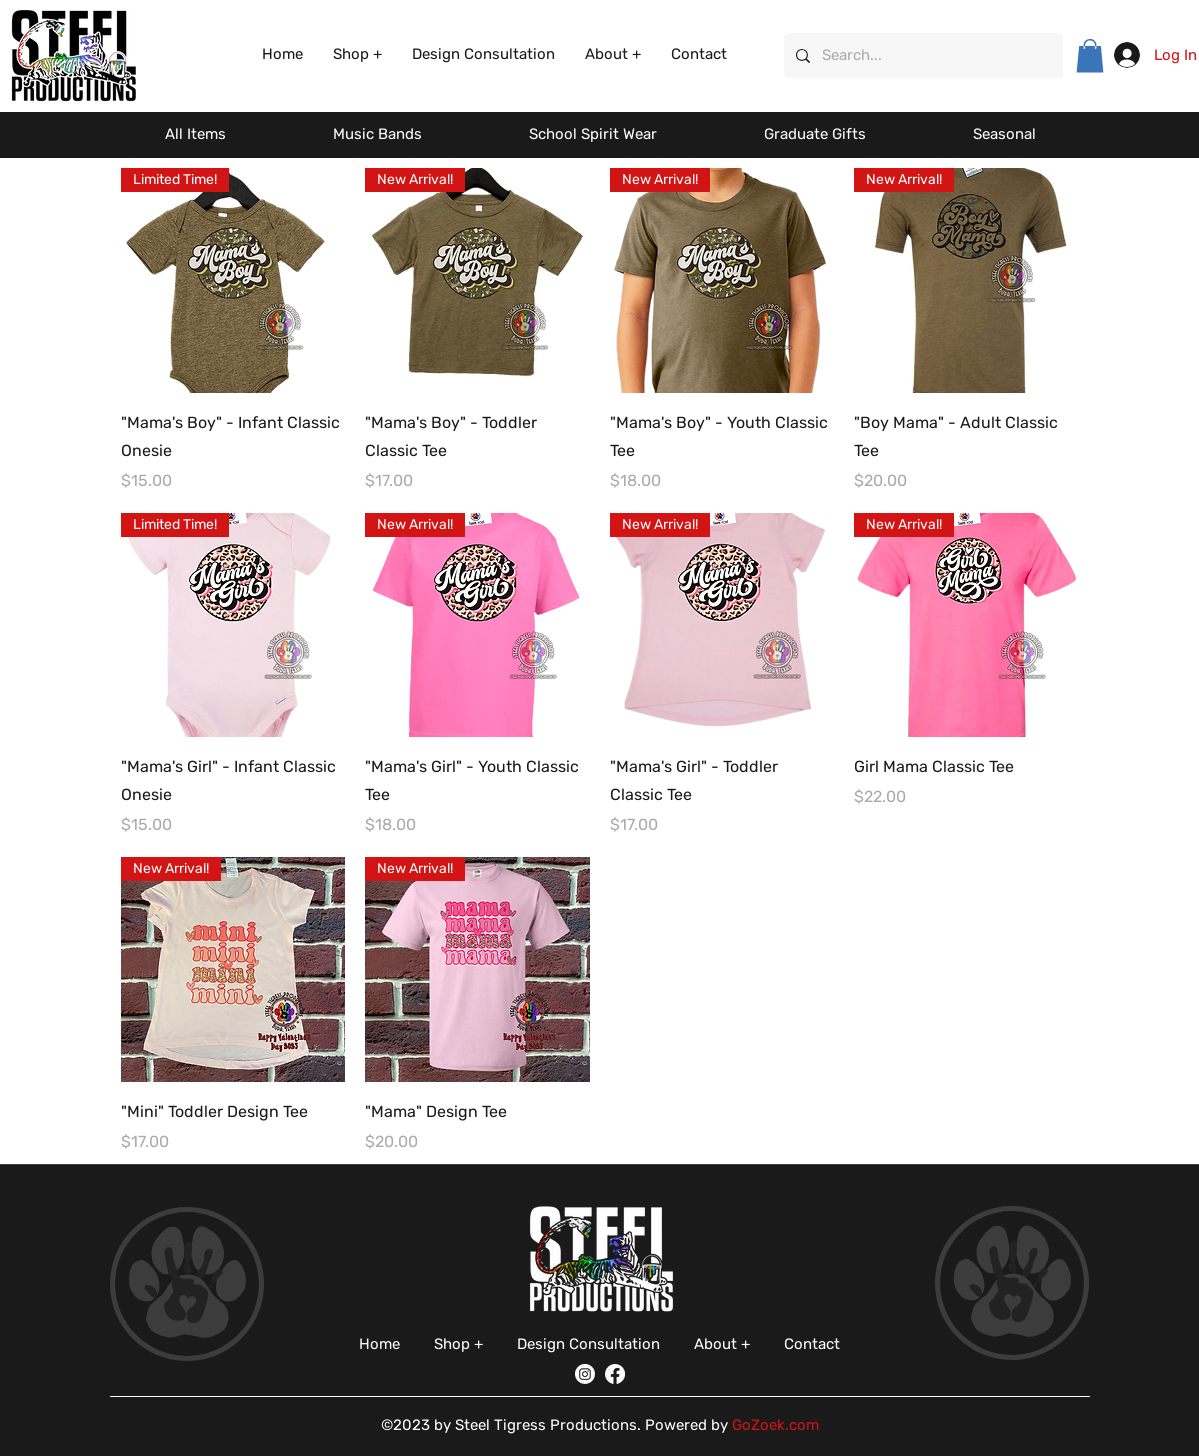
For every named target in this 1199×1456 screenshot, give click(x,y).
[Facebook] (615, 1374)
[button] (357, 54)
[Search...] (921, 55)
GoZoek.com (775, 1425)
